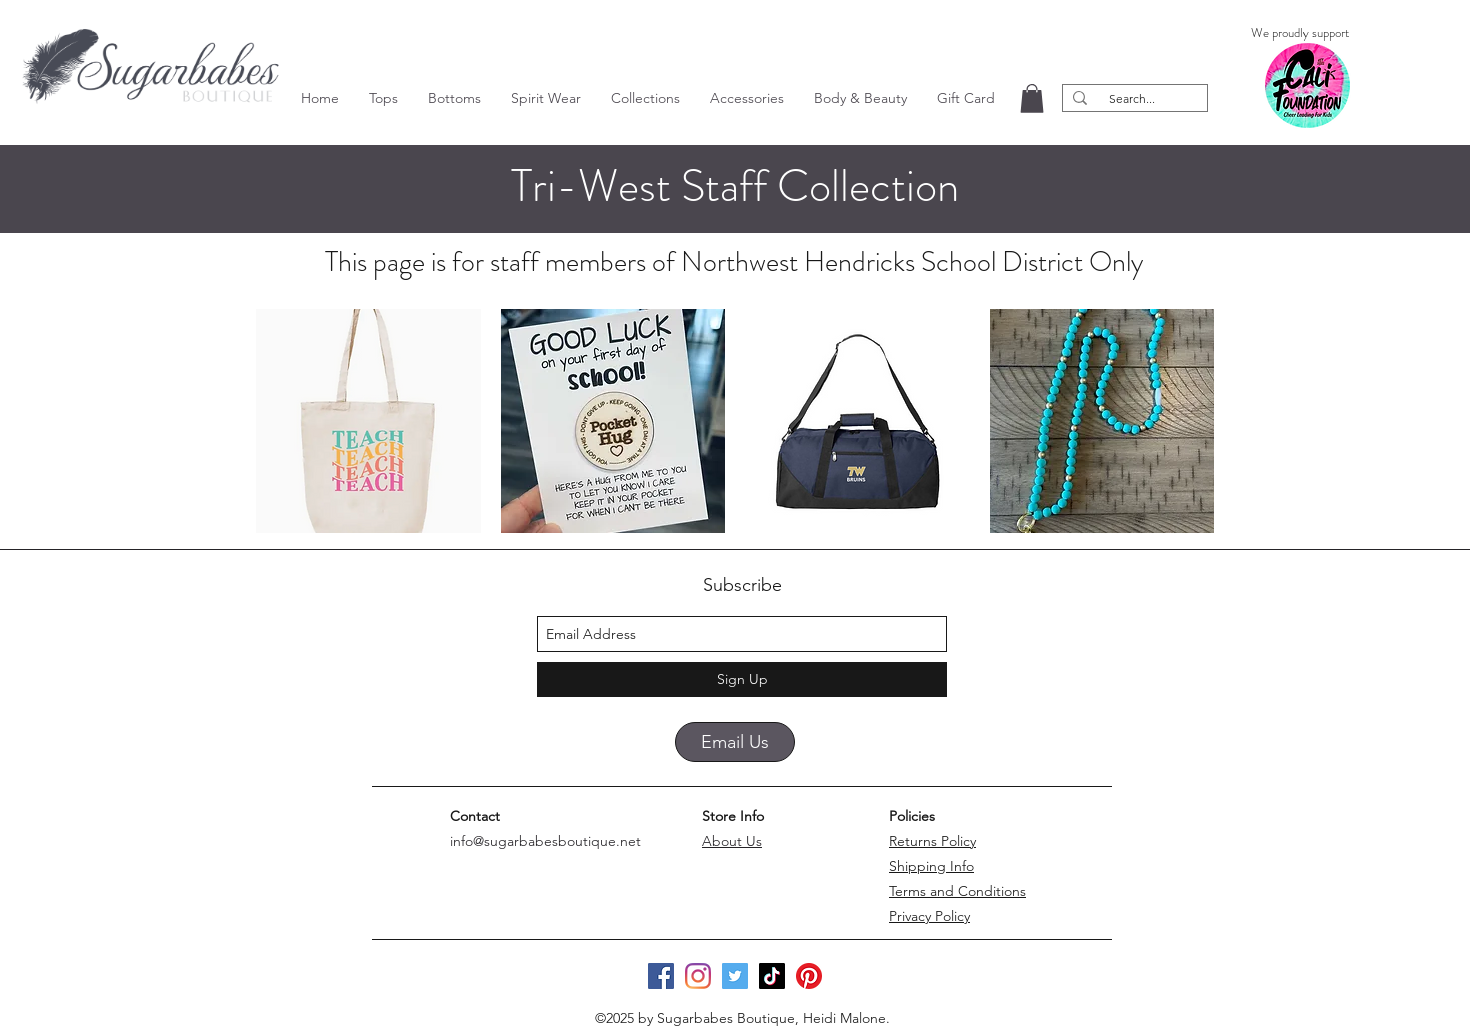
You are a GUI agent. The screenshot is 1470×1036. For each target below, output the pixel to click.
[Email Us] (735, 742)
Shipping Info (931, 866)
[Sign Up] (742, 679)
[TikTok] (772, 976)
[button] (383, 98)
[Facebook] (661, 976)
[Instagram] (698, 976)
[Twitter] (735, 976)
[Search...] (1132, 98)
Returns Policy (932, 841)
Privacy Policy (929, 916)
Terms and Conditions (957, 891)
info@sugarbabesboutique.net (545, 841)
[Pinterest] (809, 976)
